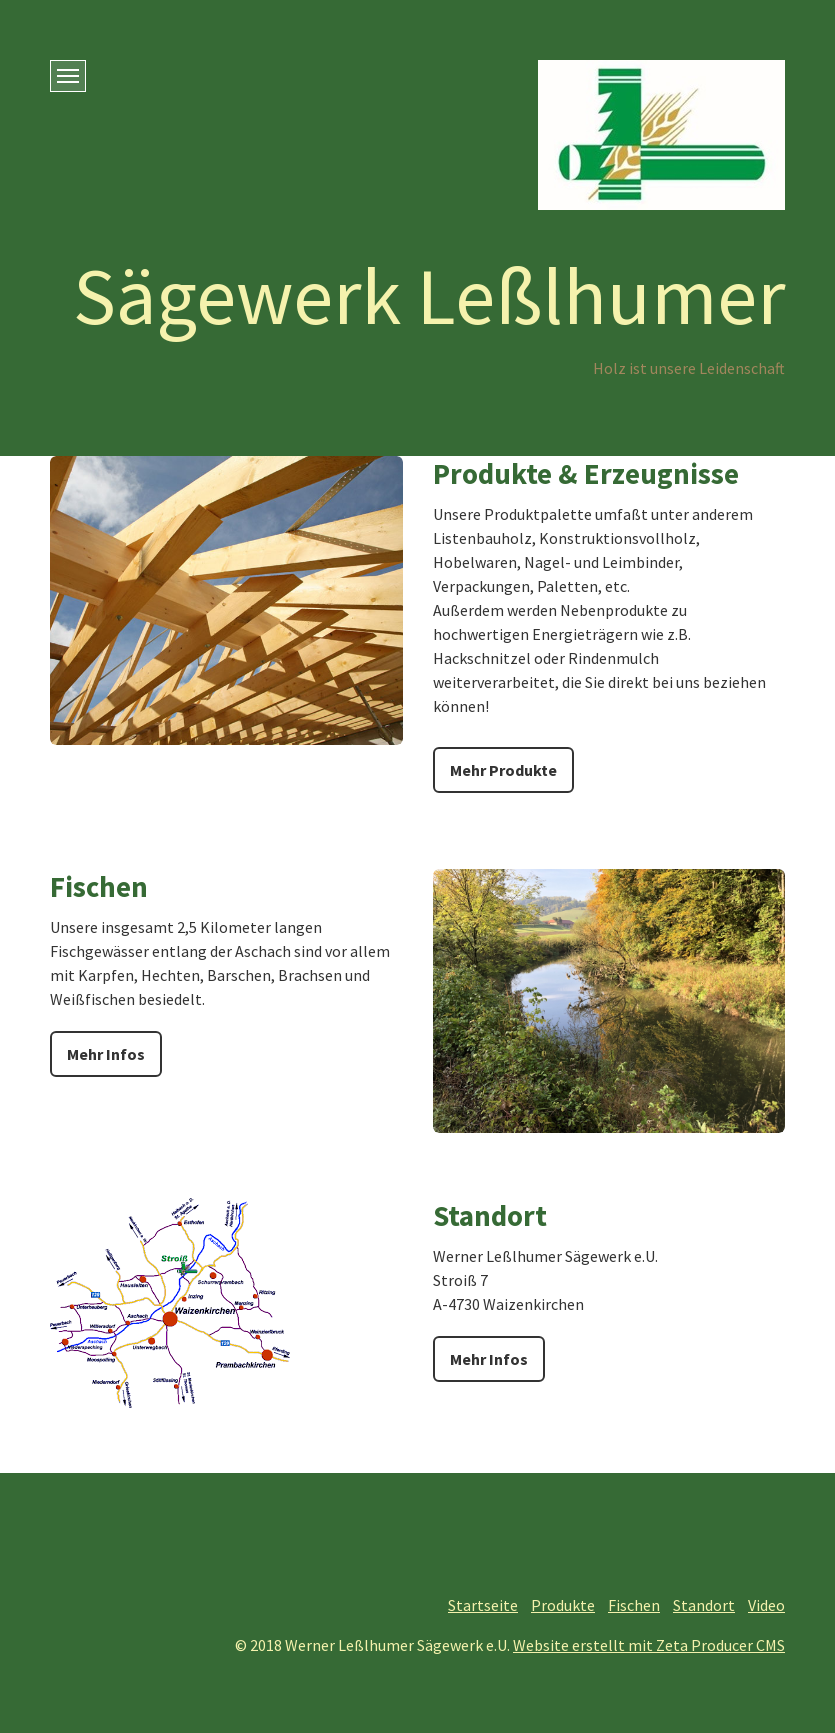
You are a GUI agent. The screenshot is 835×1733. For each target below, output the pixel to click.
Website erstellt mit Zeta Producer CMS (649, 1645)
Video (766, 1605)
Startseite (483, 1605)
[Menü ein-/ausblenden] (68, 76)
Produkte (563, 1605)
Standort (704, 1605)
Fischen (634, 1605)
